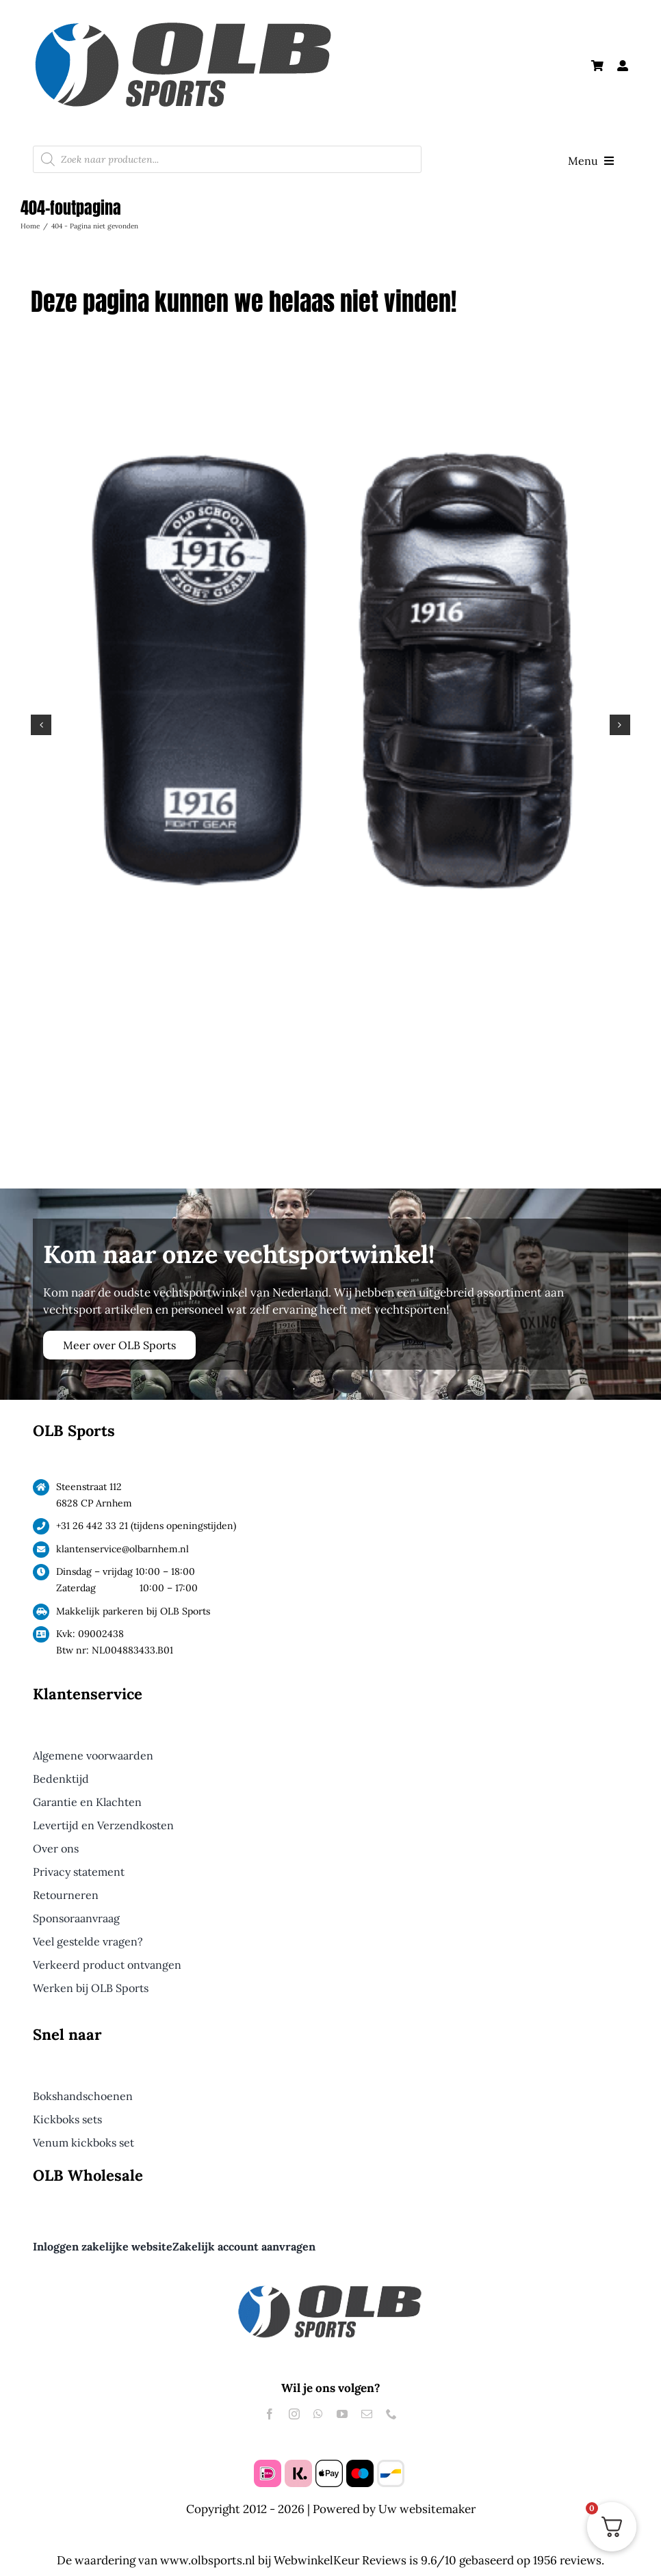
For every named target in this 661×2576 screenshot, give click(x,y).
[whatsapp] (318, 2413)
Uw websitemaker (427, 2509)
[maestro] (360, 2465)
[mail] (366, 2413)
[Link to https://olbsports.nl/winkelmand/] (597, 65)
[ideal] (267, 2465)
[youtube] (342, 2413)
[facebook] (269, 2413)
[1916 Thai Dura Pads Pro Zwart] (330, 372)
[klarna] (298, 2465)
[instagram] (294, 2413)
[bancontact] (390, 2465)
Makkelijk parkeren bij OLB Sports (133, 1611)
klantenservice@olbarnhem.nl (122, 1549)
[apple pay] (329, 2465)
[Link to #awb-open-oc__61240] (622, 65)
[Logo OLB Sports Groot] (217, 18)
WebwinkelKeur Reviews (340, 2560)
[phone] (391, 2413)
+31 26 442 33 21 (92, 1525)
